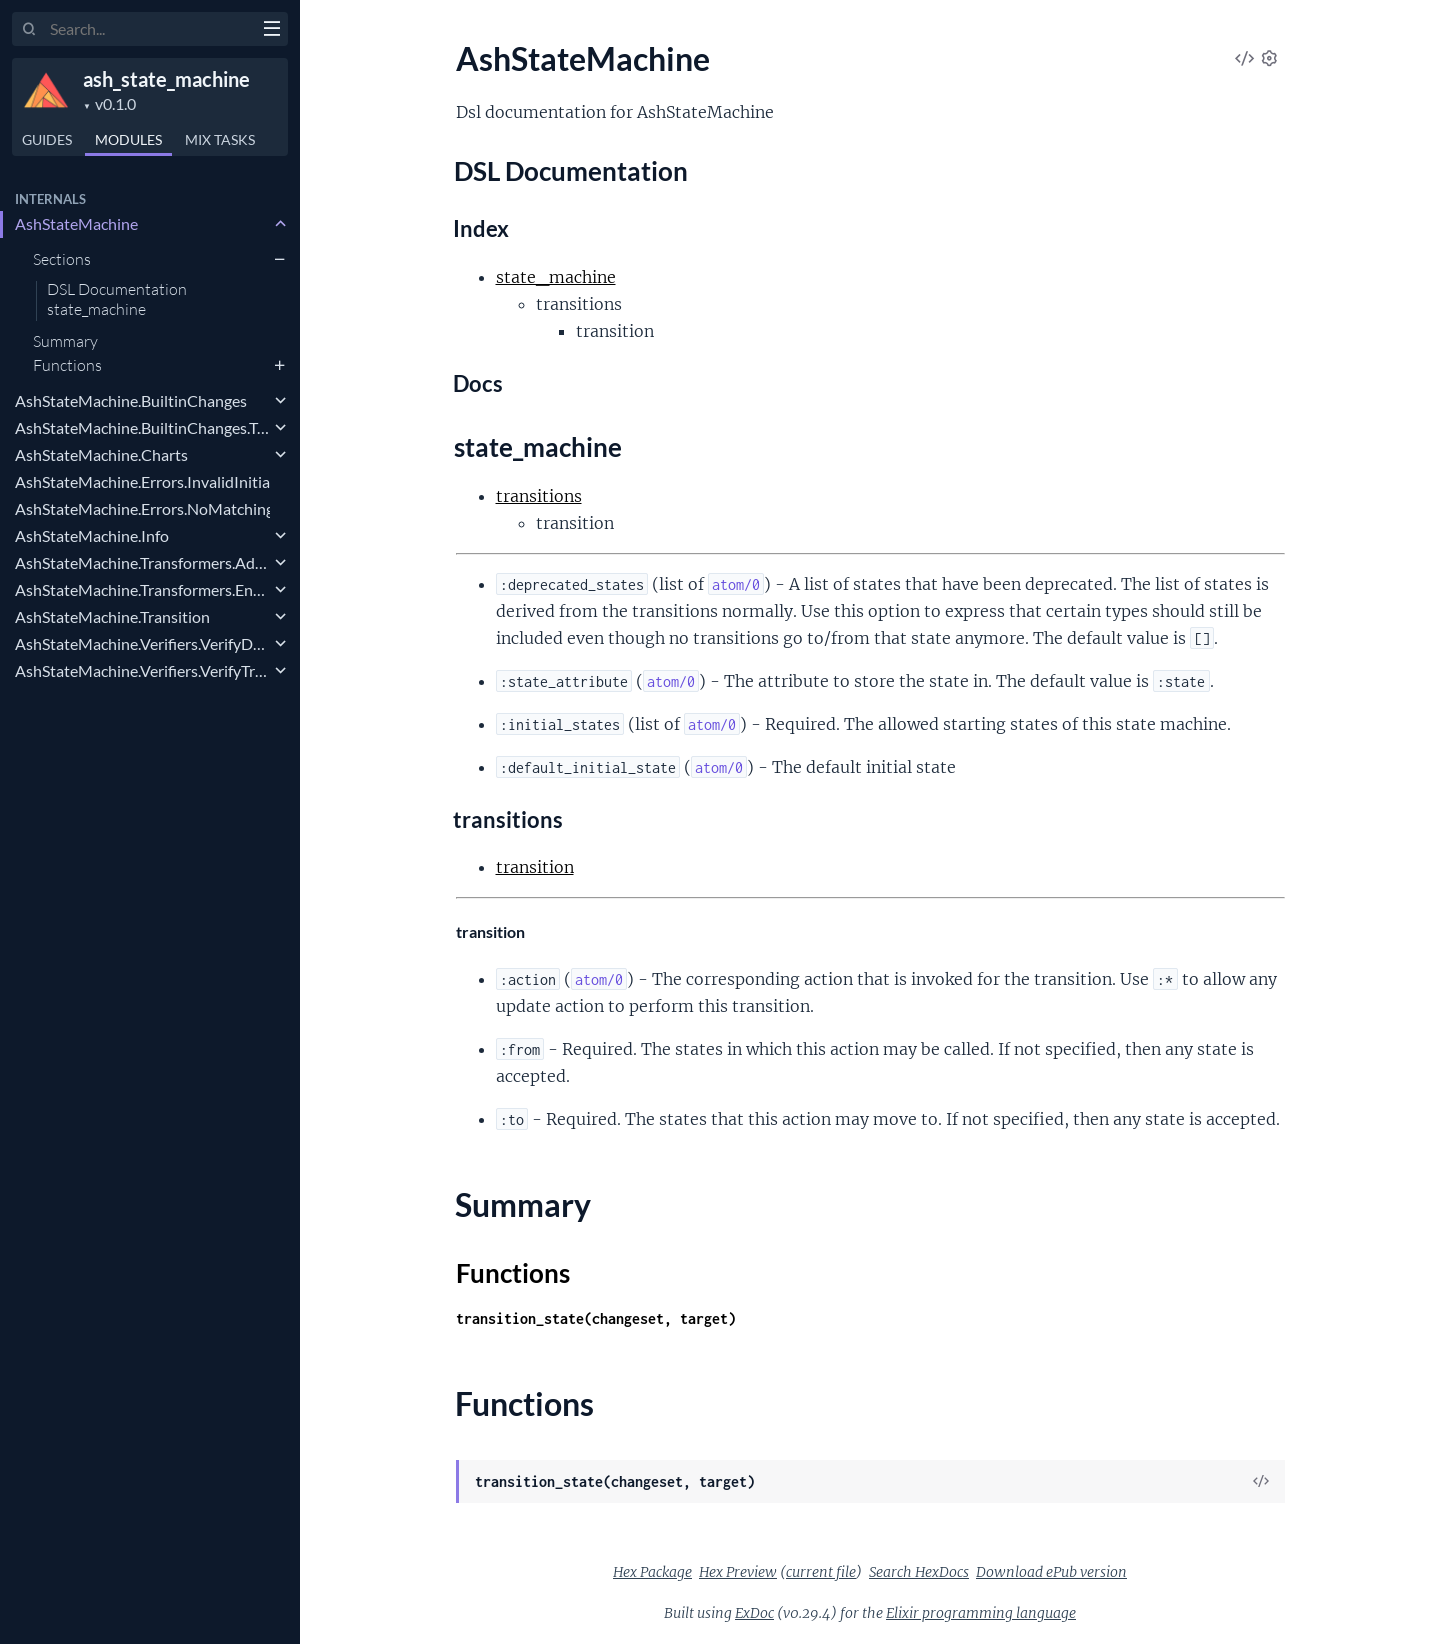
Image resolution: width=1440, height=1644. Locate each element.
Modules (128, 139)
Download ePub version (1051, 1572)
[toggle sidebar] (271, 31)
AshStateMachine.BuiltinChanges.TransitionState (142, 427)
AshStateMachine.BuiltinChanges (131, 400)
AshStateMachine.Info (92, 535)
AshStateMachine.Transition (112, 616)
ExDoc (754, 1613)
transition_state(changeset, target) (596, 1318)
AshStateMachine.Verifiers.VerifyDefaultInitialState (142, 643)
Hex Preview (738, 1572)
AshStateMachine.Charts (101, 454)
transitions (539, 496)
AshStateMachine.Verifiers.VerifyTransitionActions (142, 670)
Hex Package (652, 1572)
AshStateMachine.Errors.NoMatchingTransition (142, 508)
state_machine (96, 310)
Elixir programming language (981, 1613)
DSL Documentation (117, 290)
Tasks (220, 139)
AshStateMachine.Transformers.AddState (142, 562)
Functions (67, 365)
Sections (62, 259)
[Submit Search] (29, 30)
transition (535, 867)
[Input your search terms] (150, 29)
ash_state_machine (166, 79)
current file (821, 1572)
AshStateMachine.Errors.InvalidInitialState (142, 481)
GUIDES (47, 139)
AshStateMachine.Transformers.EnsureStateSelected (142, 589)
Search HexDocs (919, 1572)
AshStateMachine (76, 223)
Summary (65, 341)
